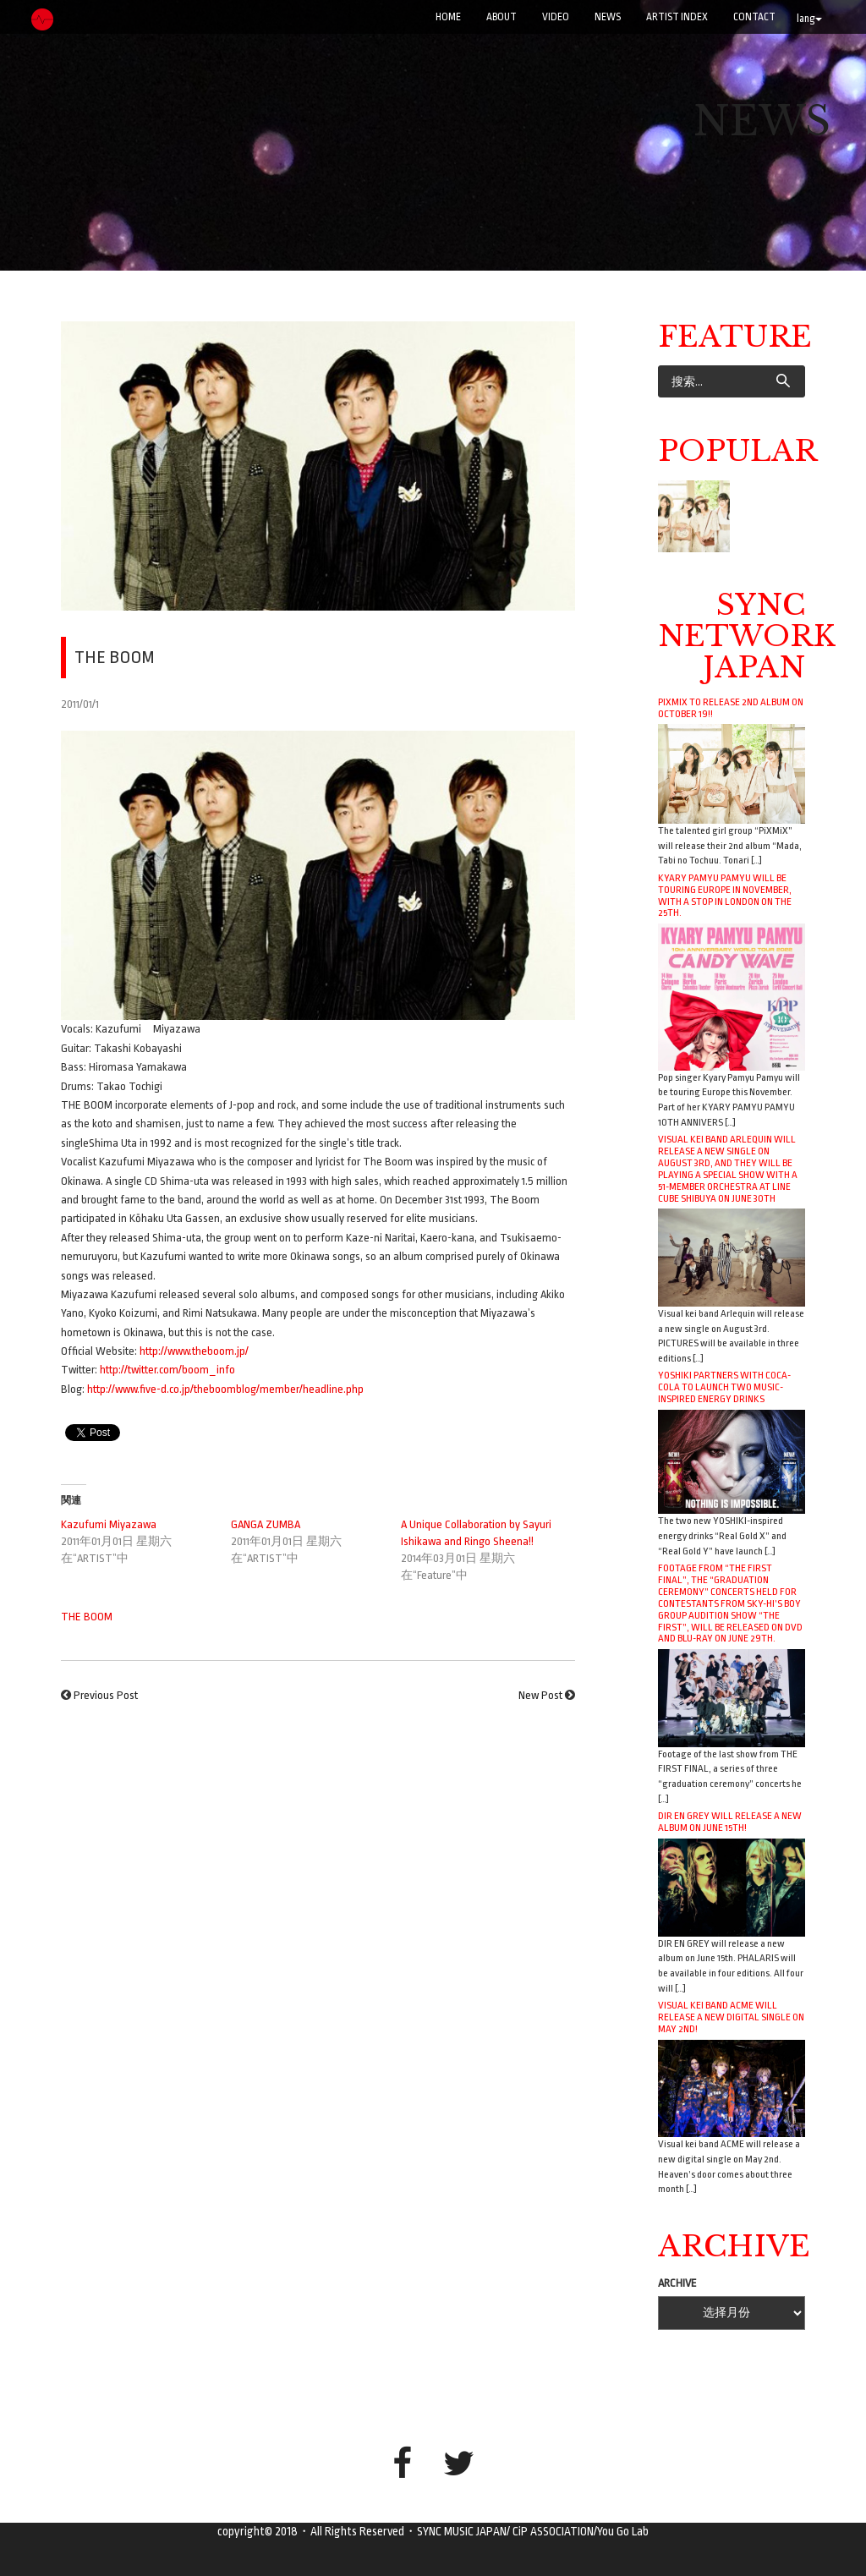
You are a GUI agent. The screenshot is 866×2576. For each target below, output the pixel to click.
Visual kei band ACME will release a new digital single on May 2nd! (731, 2017)
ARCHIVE (677, 2283)
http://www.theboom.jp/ (194, 1351)
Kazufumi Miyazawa (108, 1524)
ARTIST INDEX (677, 17)
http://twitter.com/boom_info (167, 1369)
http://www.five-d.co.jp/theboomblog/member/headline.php (225, 1389)
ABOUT (501, 17)
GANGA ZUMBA (265, 1524)
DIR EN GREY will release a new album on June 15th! (730, 1821)
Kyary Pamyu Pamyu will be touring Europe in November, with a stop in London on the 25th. (725, 895)
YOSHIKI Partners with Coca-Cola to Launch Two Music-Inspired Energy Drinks (724, 1387)
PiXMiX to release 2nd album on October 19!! (730, 708)
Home (448, 17)
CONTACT (754, 17)
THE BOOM (86, 1616)
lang (809, 19)
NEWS (608, 17)
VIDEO (555, 17)
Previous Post (106, 1695)
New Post (540, 1695)
